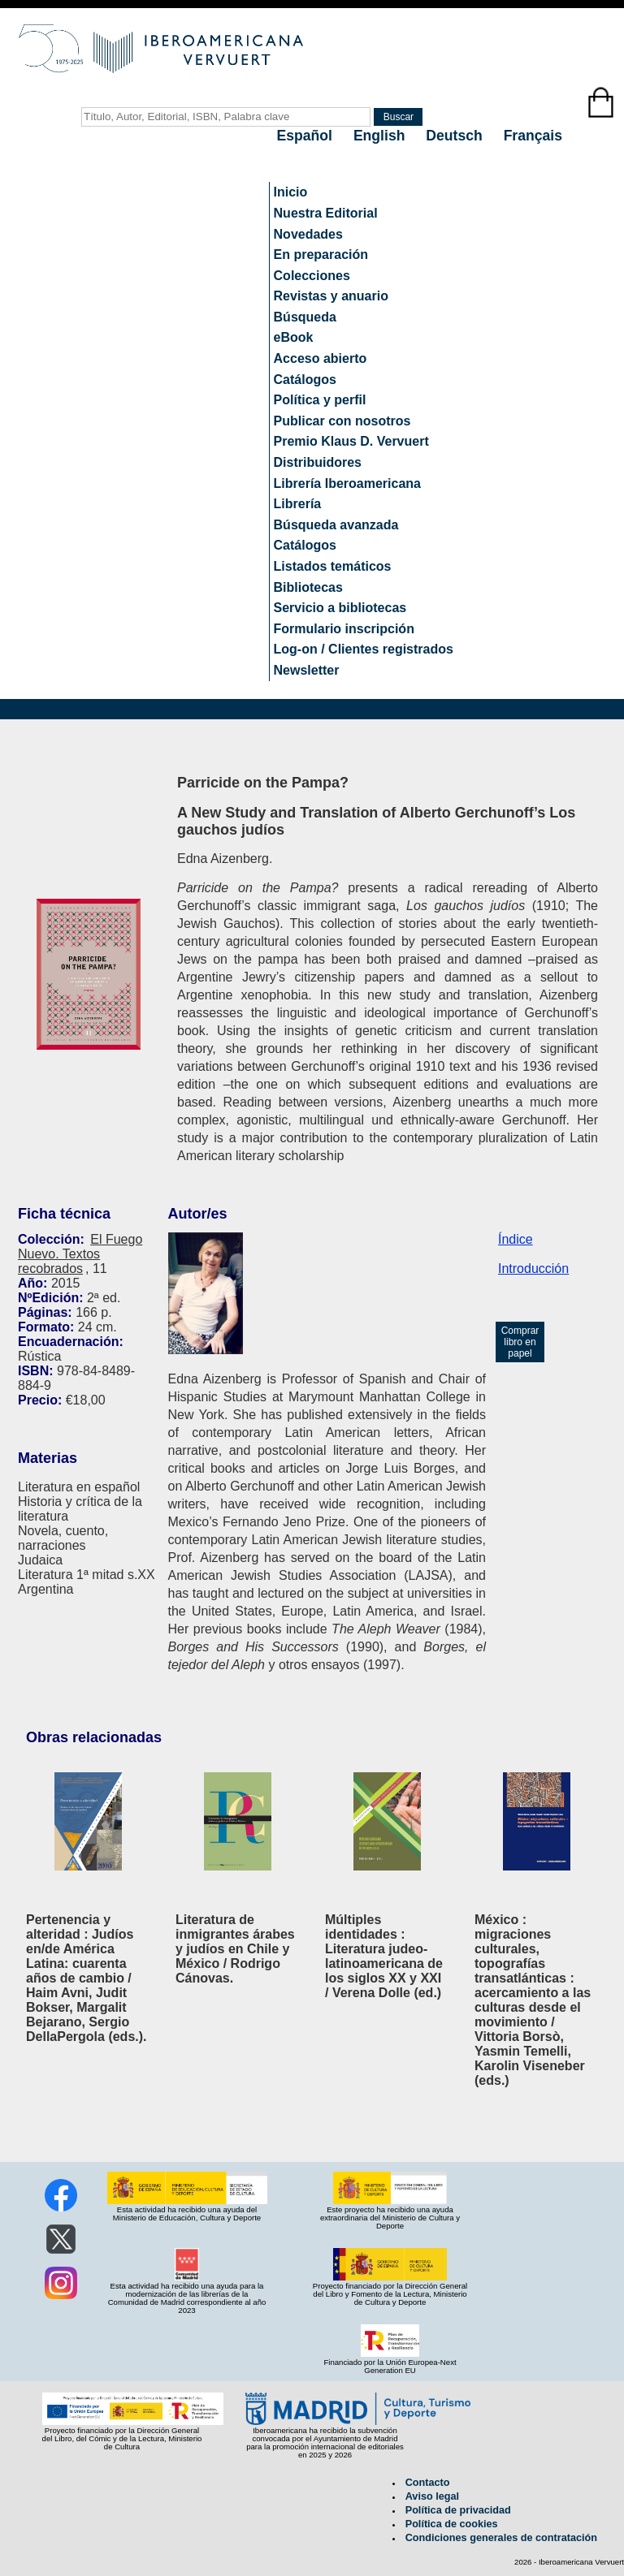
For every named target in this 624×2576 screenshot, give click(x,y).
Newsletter (307, 670)
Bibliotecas (308, 587)
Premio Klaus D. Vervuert (351, 441)
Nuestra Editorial (326, 213)
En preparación (321, 254)
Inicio (291, 192)
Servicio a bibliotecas (340, 608)
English (381, 135)
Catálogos (305, 379)
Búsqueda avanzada (336, 525)
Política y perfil (320, 400)
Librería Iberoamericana (347, 483)
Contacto (427, 2482)
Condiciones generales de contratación (501, 2538)
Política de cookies (451, 2524)
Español (306, 135)
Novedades (308, 234)
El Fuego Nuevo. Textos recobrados (80, 1253)
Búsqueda (305, 317)
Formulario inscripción (344, 629)
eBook (294, 337)
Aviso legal (432, 2496)
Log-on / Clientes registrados (363, 649)
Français (533, 135)
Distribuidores (318, 462)
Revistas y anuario (331, 296)
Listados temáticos (333, 566)
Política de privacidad (458, 2510)
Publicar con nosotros (342, 421)
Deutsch (456, 135)
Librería (298, 504)
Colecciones (312, 276)
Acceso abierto (320, 358)
